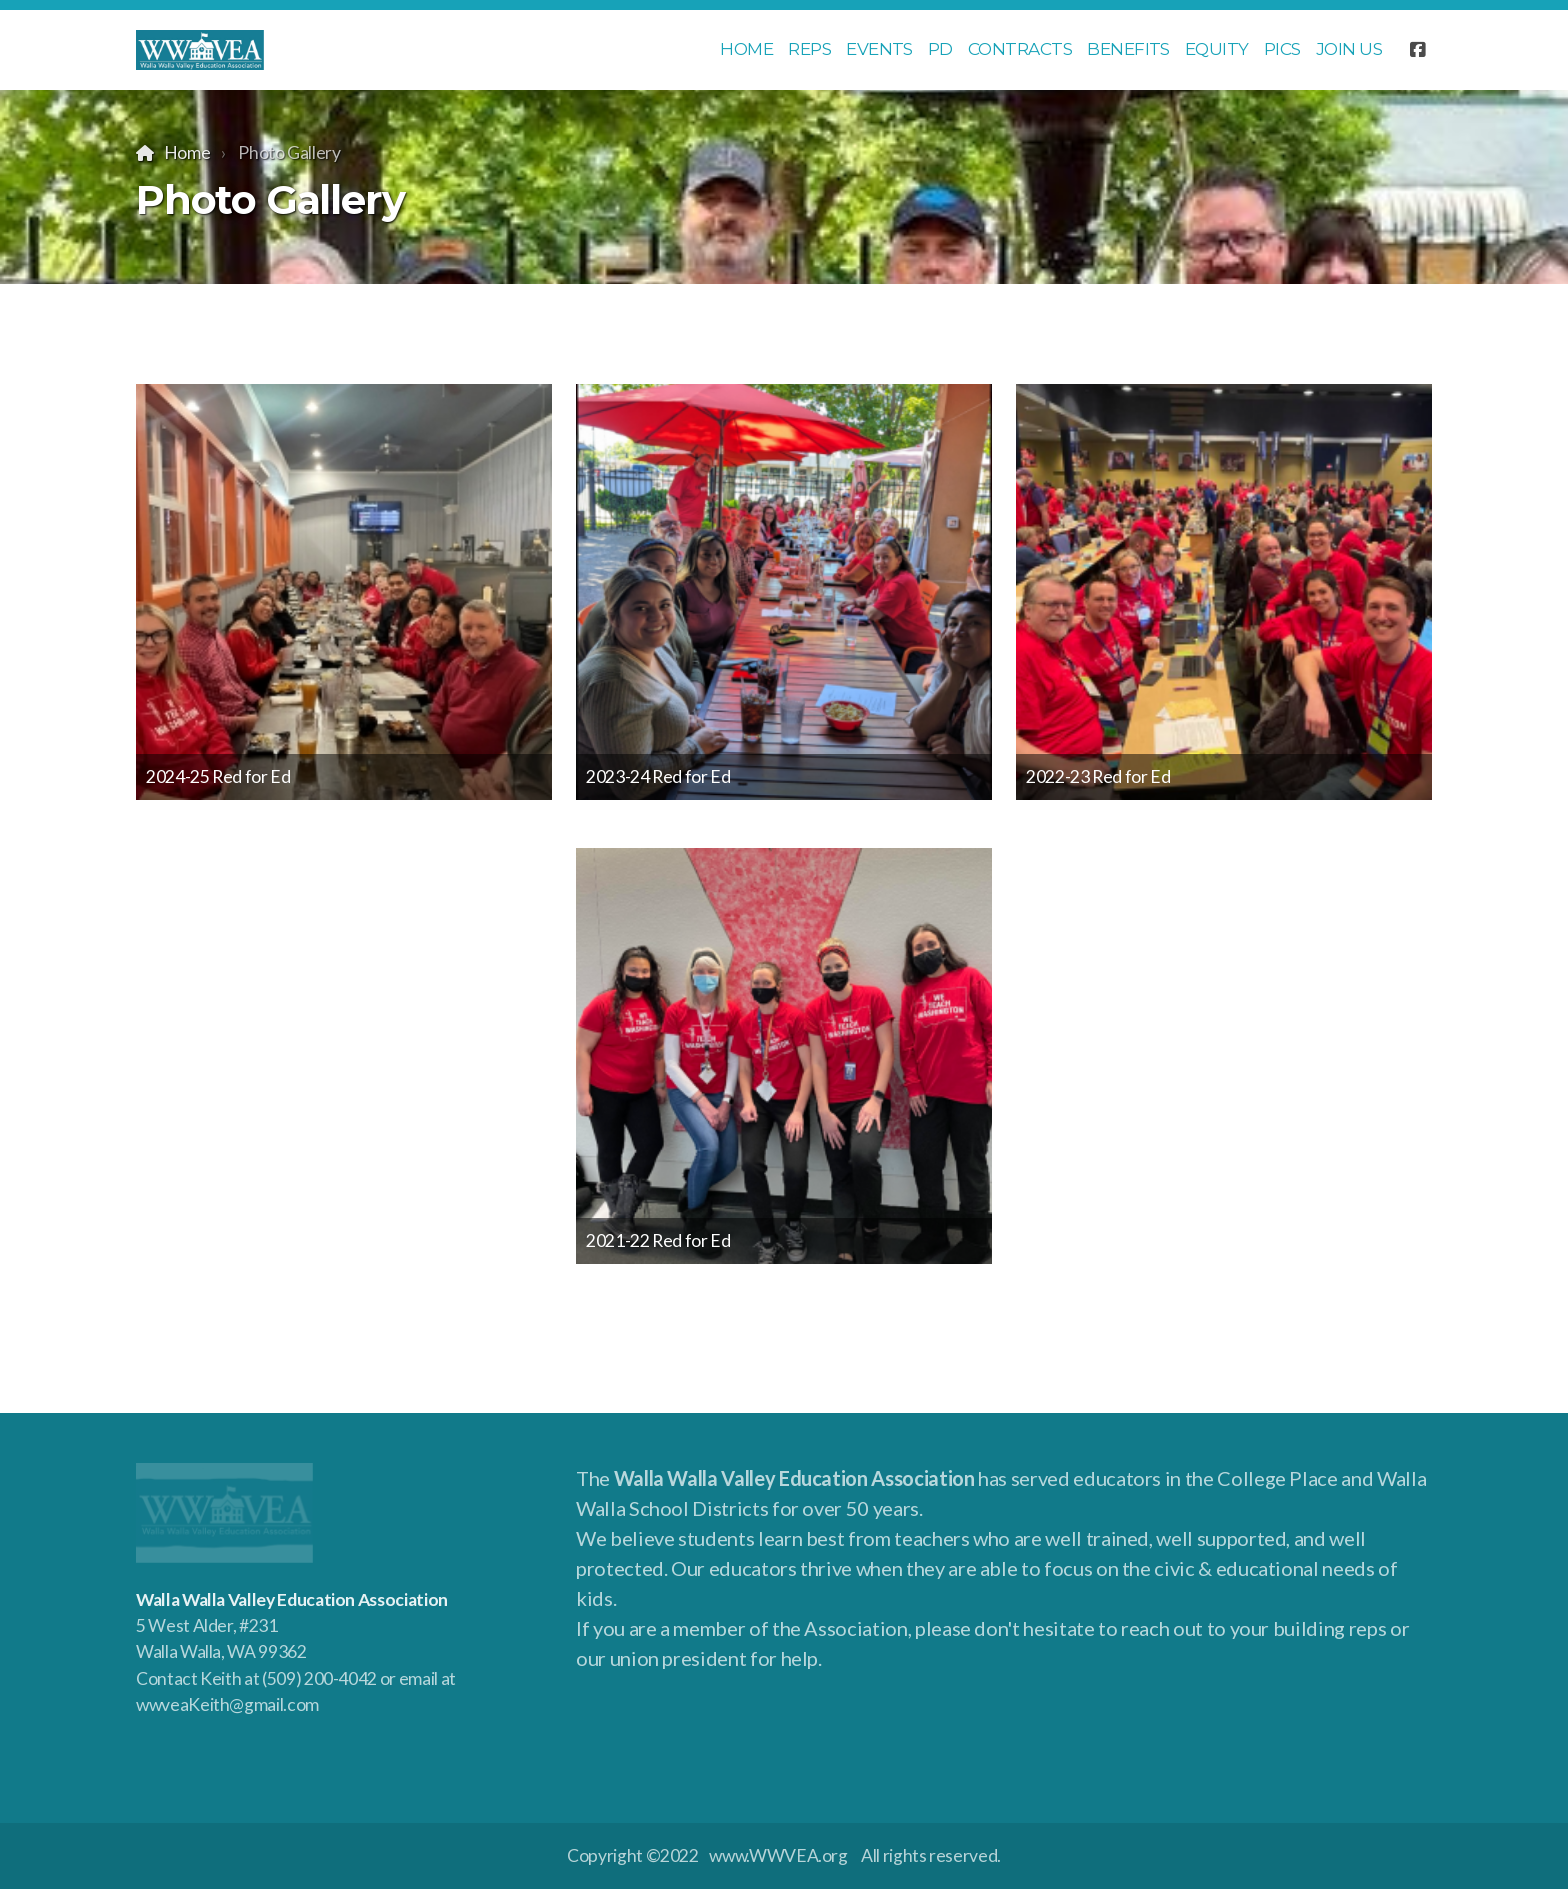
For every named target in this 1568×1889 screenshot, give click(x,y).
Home (187, 152)
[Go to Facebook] (1417, 50)
